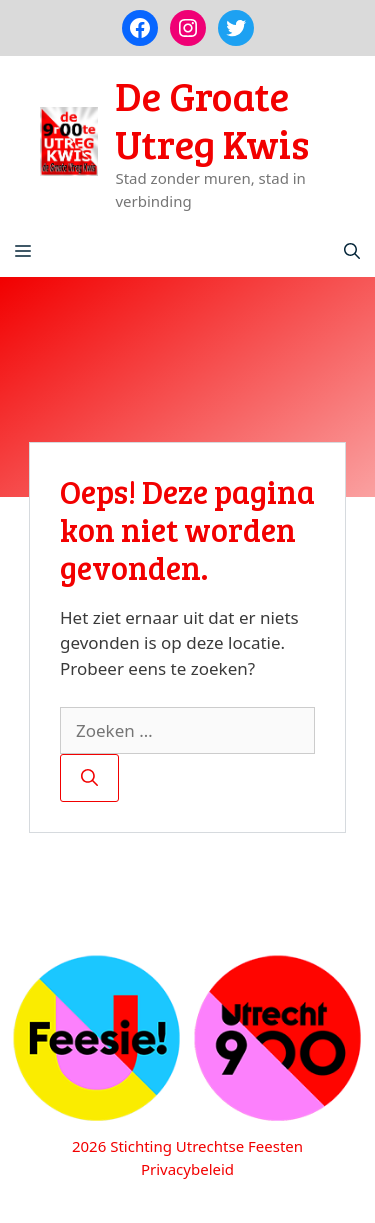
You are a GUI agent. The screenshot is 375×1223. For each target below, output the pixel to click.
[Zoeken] (89, 778)
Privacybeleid (187, 1169)
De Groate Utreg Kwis (212, 119)
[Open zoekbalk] (352, 252)
